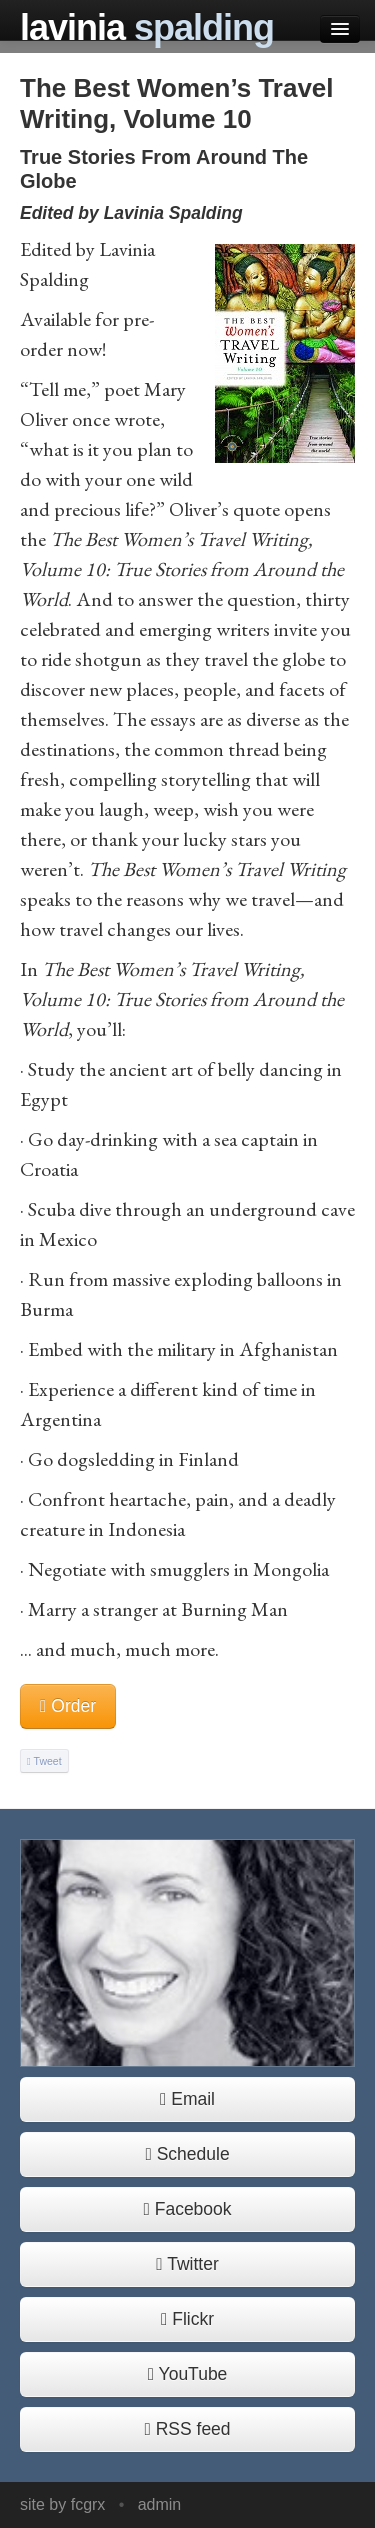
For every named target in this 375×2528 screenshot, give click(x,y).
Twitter (187, 2264)
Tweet (44, 1761)
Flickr (187, 2319)
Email (187, 2099)
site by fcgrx (62, 2504)
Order (68, 1706)
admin (160, 2504)
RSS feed (187, 2429)
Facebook (187, 2209)
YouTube (188, 2374)
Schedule (187, 2154)
